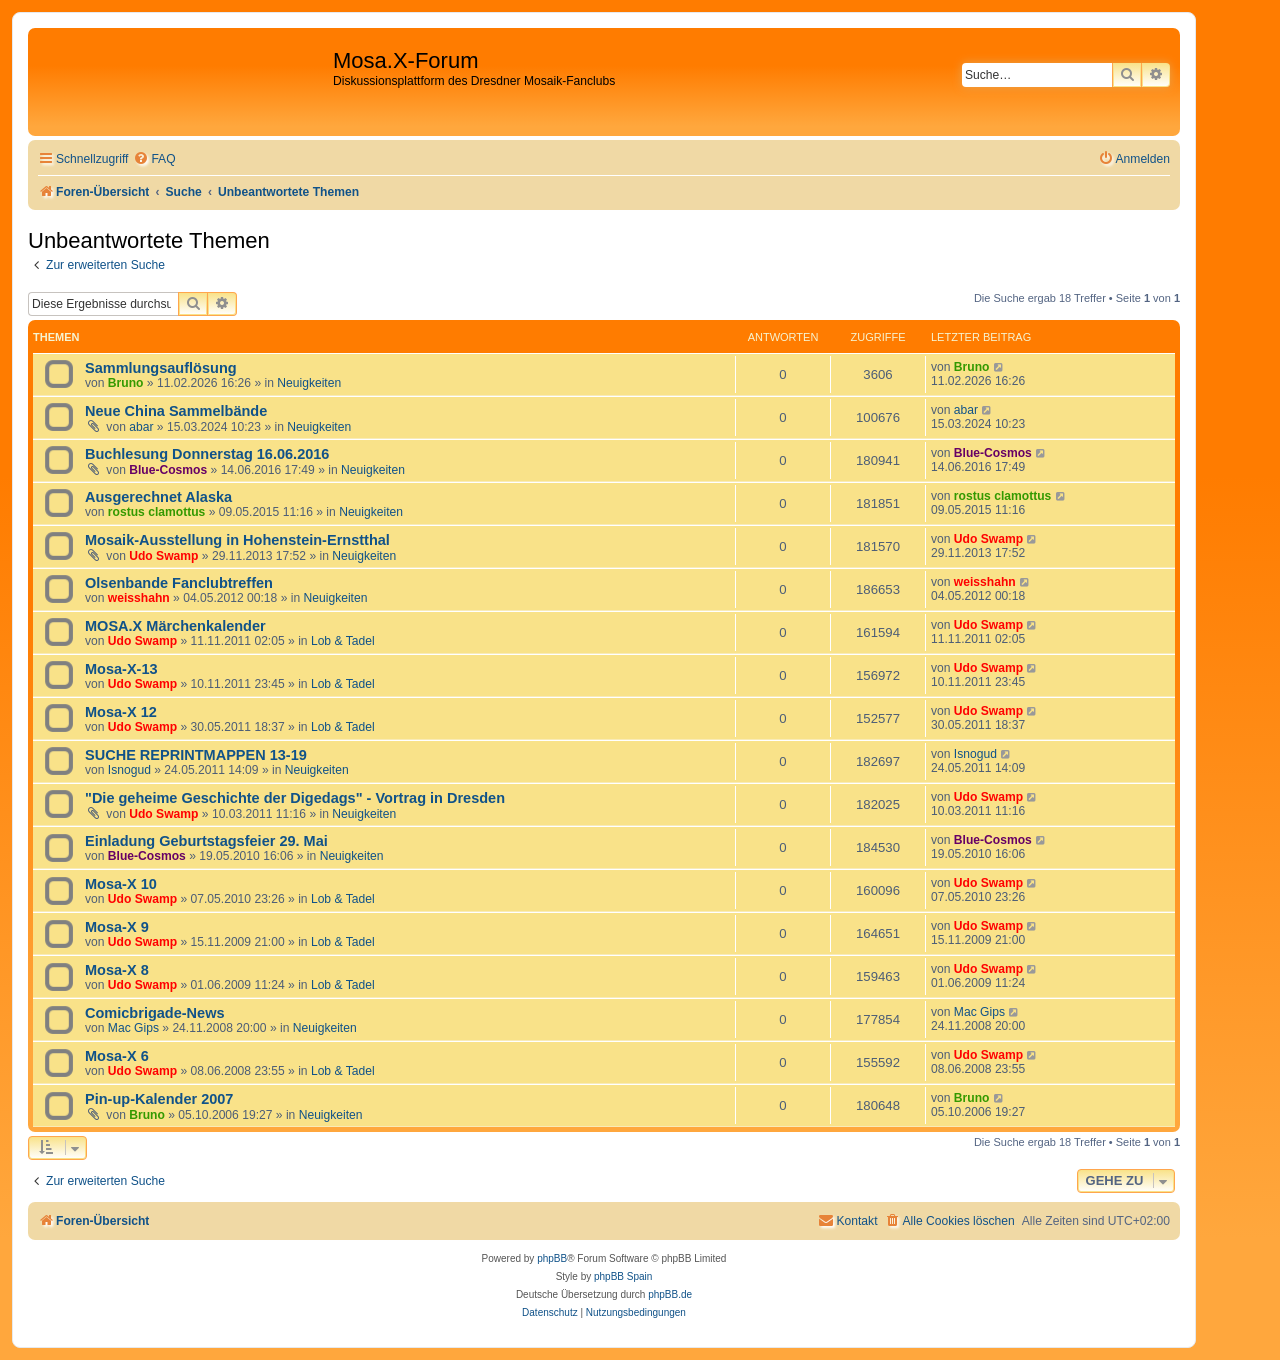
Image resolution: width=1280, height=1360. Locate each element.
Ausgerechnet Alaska (158, 497)
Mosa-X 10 (121, 884)
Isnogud (129, 770)
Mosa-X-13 (121, 669)
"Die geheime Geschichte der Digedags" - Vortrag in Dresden (295, 798)
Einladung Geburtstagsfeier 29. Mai (206, 841)
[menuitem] (154, 159)
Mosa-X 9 (117, 927)
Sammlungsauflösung (161, 368)
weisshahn (139, 598)
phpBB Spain (623, 1276)
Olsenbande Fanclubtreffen (179, 583)
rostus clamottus (156, 512)
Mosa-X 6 (117, 1056)
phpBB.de (670, 1294)
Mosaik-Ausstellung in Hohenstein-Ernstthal (237, 540)
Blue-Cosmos (168, 470)
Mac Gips (133, 1028)
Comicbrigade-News (155, 1013)
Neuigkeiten (309, 383)
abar (141, 427)
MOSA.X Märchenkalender (175, 626)
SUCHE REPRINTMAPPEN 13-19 (196, 755)
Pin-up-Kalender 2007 (159, 1099)
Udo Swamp (163, 556)
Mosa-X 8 (117, 970)
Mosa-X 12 (121, 712)
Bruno (126, 383)
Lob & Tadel (343, 641)
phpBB (552, 1258)
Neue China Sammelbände (176, 411)
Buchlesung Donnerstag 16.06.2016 (207, 454)
